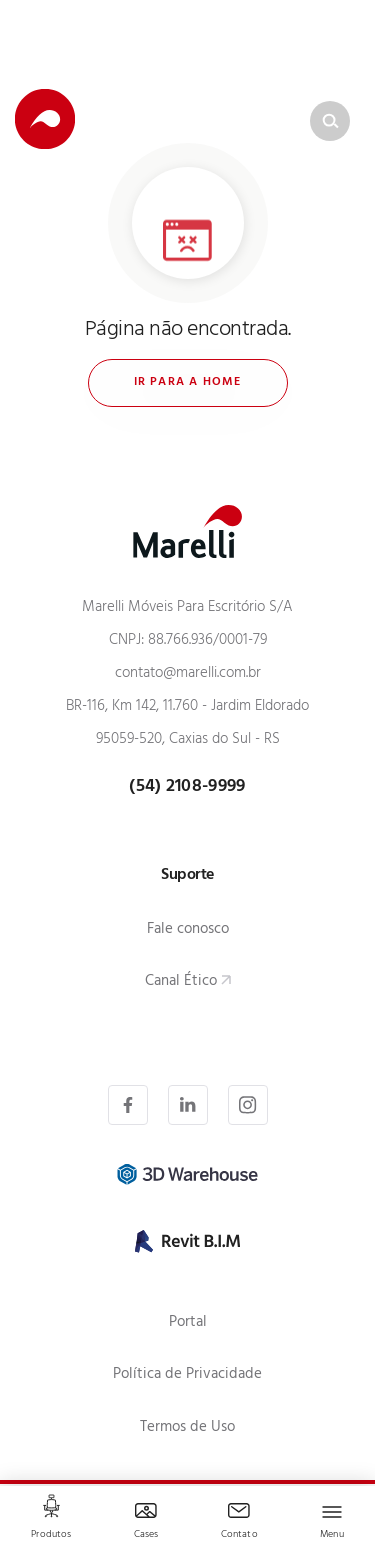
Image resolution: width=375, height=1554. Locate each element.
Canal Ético (181, 982)
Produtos (51, 1535)
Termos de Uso (187, 1428)
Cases (146, 1535)
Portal (188, 1323)
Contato (239, 1535)
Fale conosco (188, 930)
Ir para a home (188, 383)
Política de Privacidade (187, 1375)
